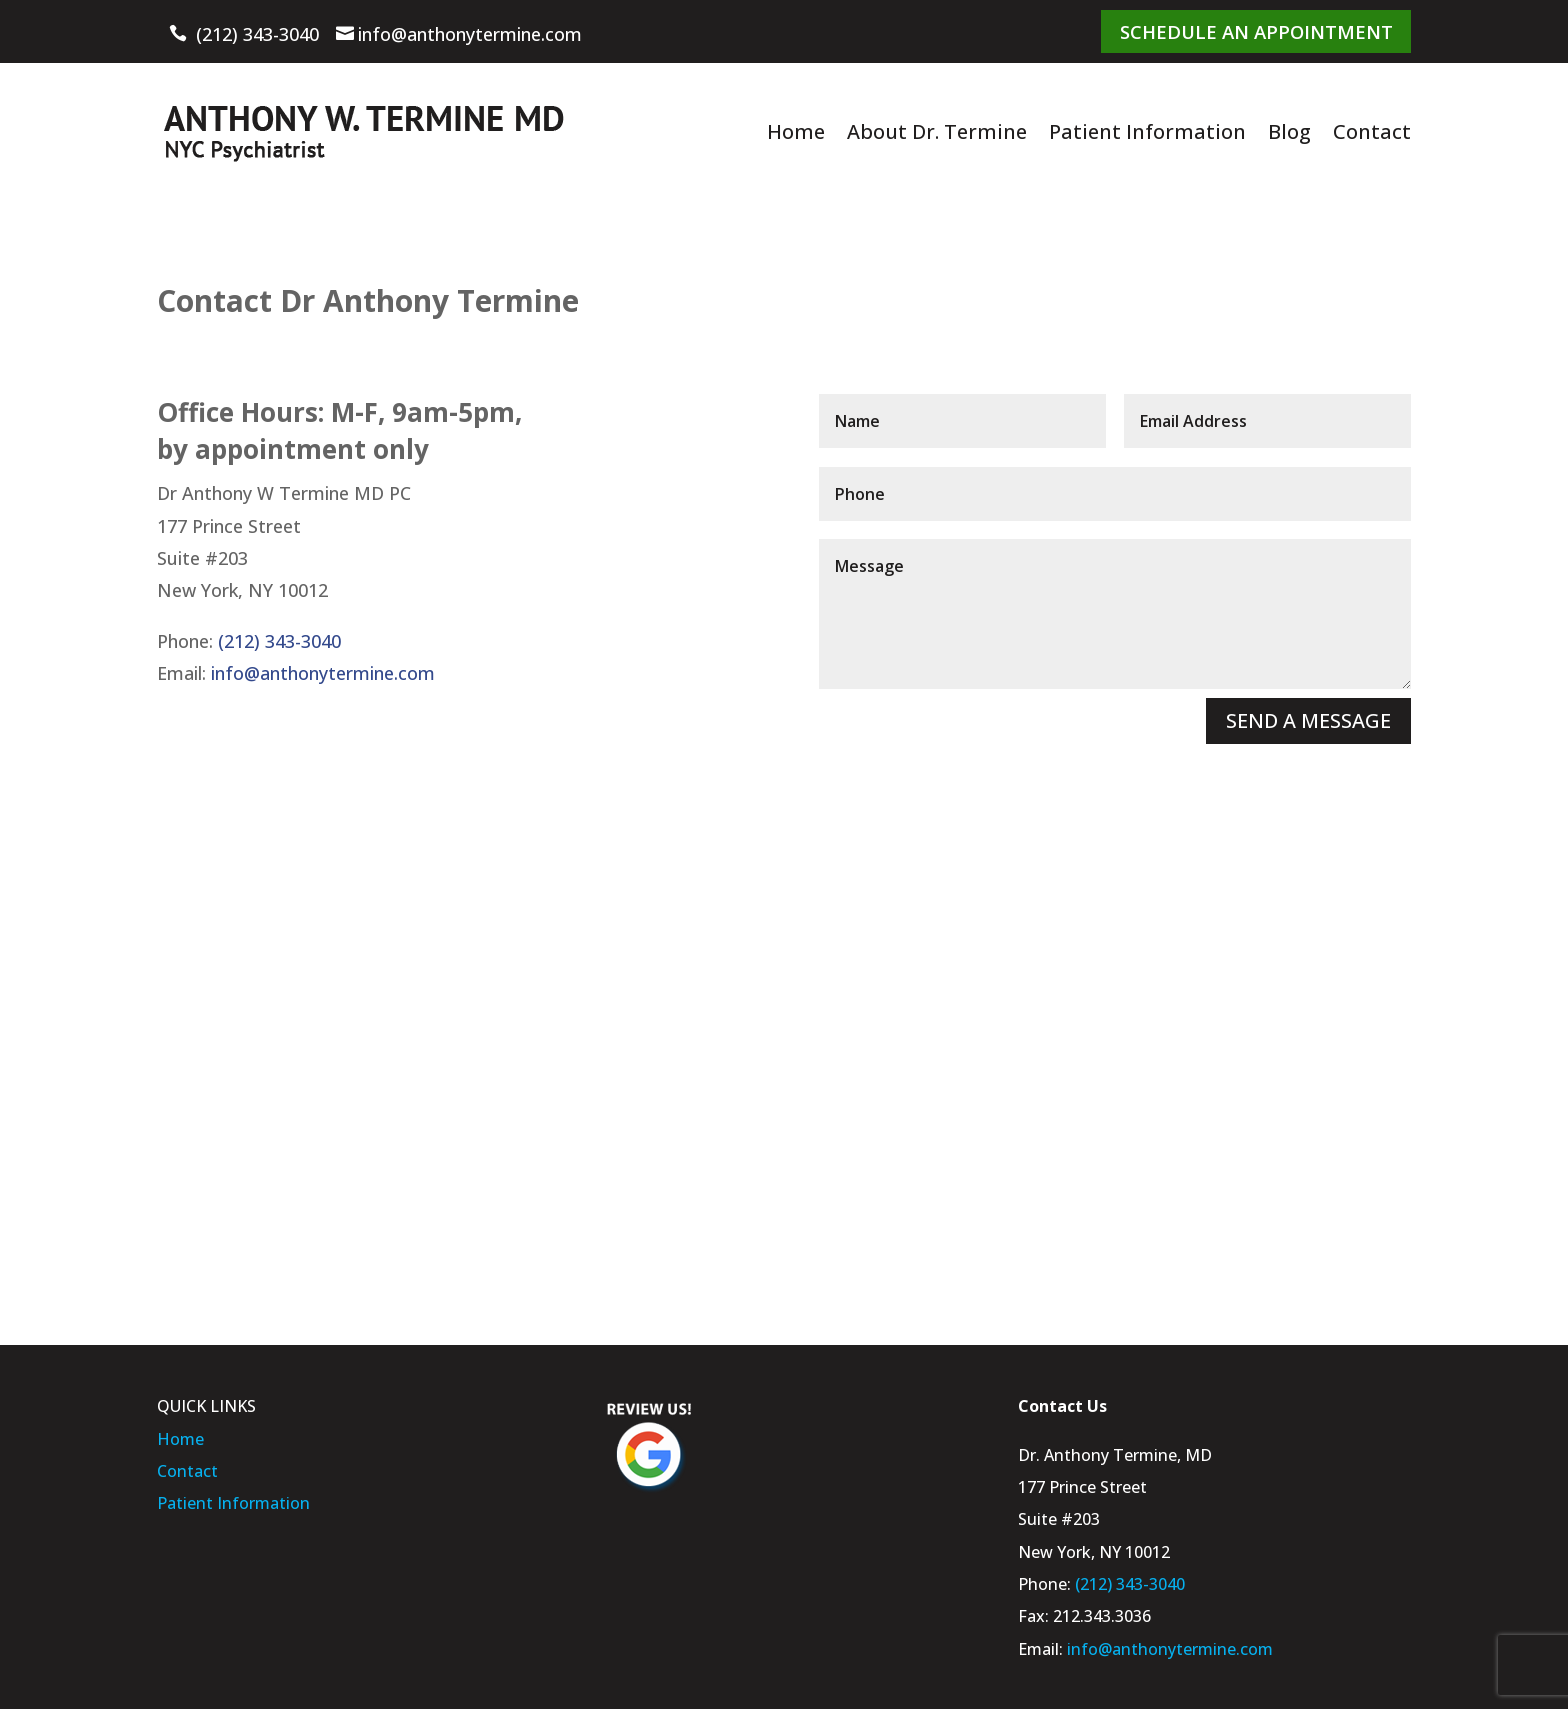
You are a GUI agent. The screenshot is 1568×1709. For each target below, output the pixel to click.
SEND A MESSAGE (1308, 719)
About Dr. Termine (937, 130)
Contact (1372, 130)
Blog (1289, 130)
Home (796, 130)
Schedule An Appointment (1259, 30)
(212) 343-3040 (257, 34)
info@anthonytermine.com (470, 34)
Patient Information (1147, 130)
